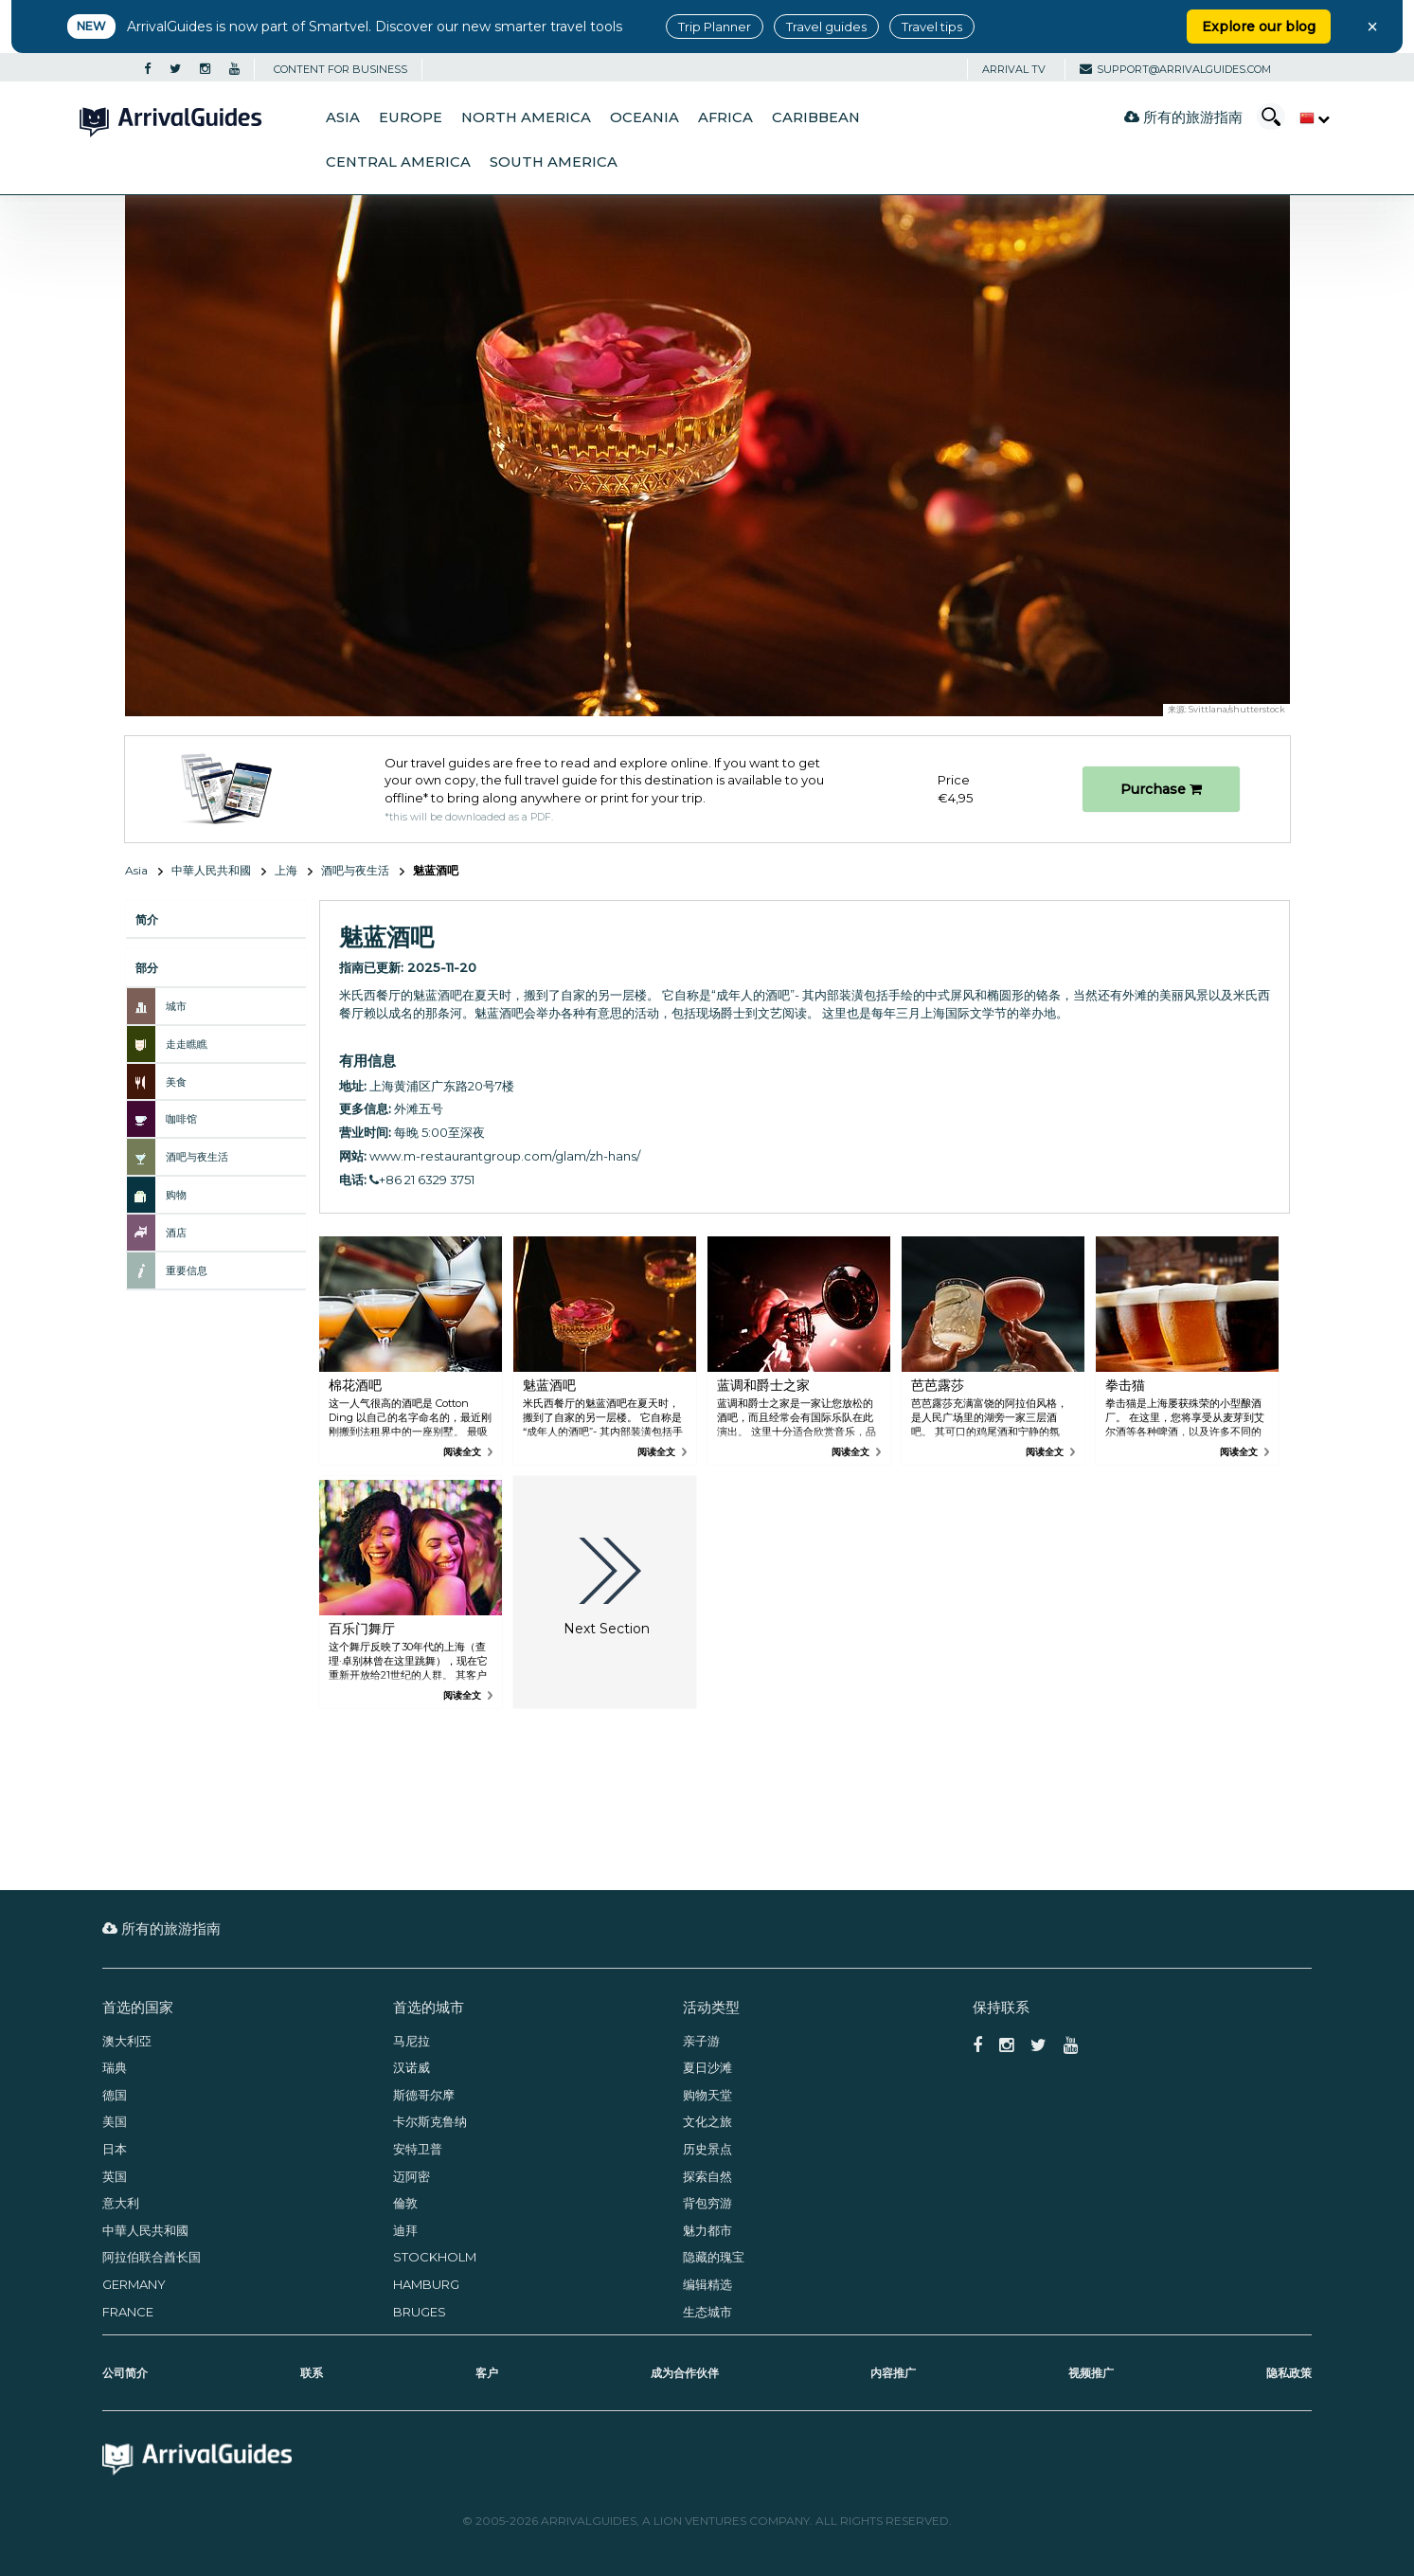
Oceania (644, 117)
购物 (176, 1194)
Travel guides (826, 26)
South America (554, 162)
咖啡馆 (181, 1119)
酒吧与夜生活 (355, 870)
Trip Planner (714, 26)
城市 (176, 1006)
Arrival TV (1014, 69)
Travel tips (932, 26)
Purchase (1161, 789)
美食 (176, 1082)
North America (526, 117)
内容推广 (893, 2373)
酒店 (176, 1232)
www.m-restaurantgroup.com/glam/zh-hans (502, 1155)
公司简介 (125, 2373)
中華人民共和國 (211, 870)
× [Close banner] (1372, 26)
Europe (410, 117)
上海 (286, 870)
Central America (398, 162)
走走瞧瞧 (186, 1044)
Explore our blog (1259, 26)
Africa (725, 117)
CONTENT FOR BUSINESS (340, 69)
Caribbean (816, 117)
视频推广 (1091, 2373)
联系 (311, 2373)
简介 (146, 919)
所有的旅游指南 (1183, 117)
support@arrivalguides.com (1175, 69)
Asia (343, 117)
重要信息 (186, 1270)
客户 (486, 2373)
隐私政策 (1289, 2373)
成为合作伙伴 (685, 2373)
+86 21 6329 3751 (421, 1179)
